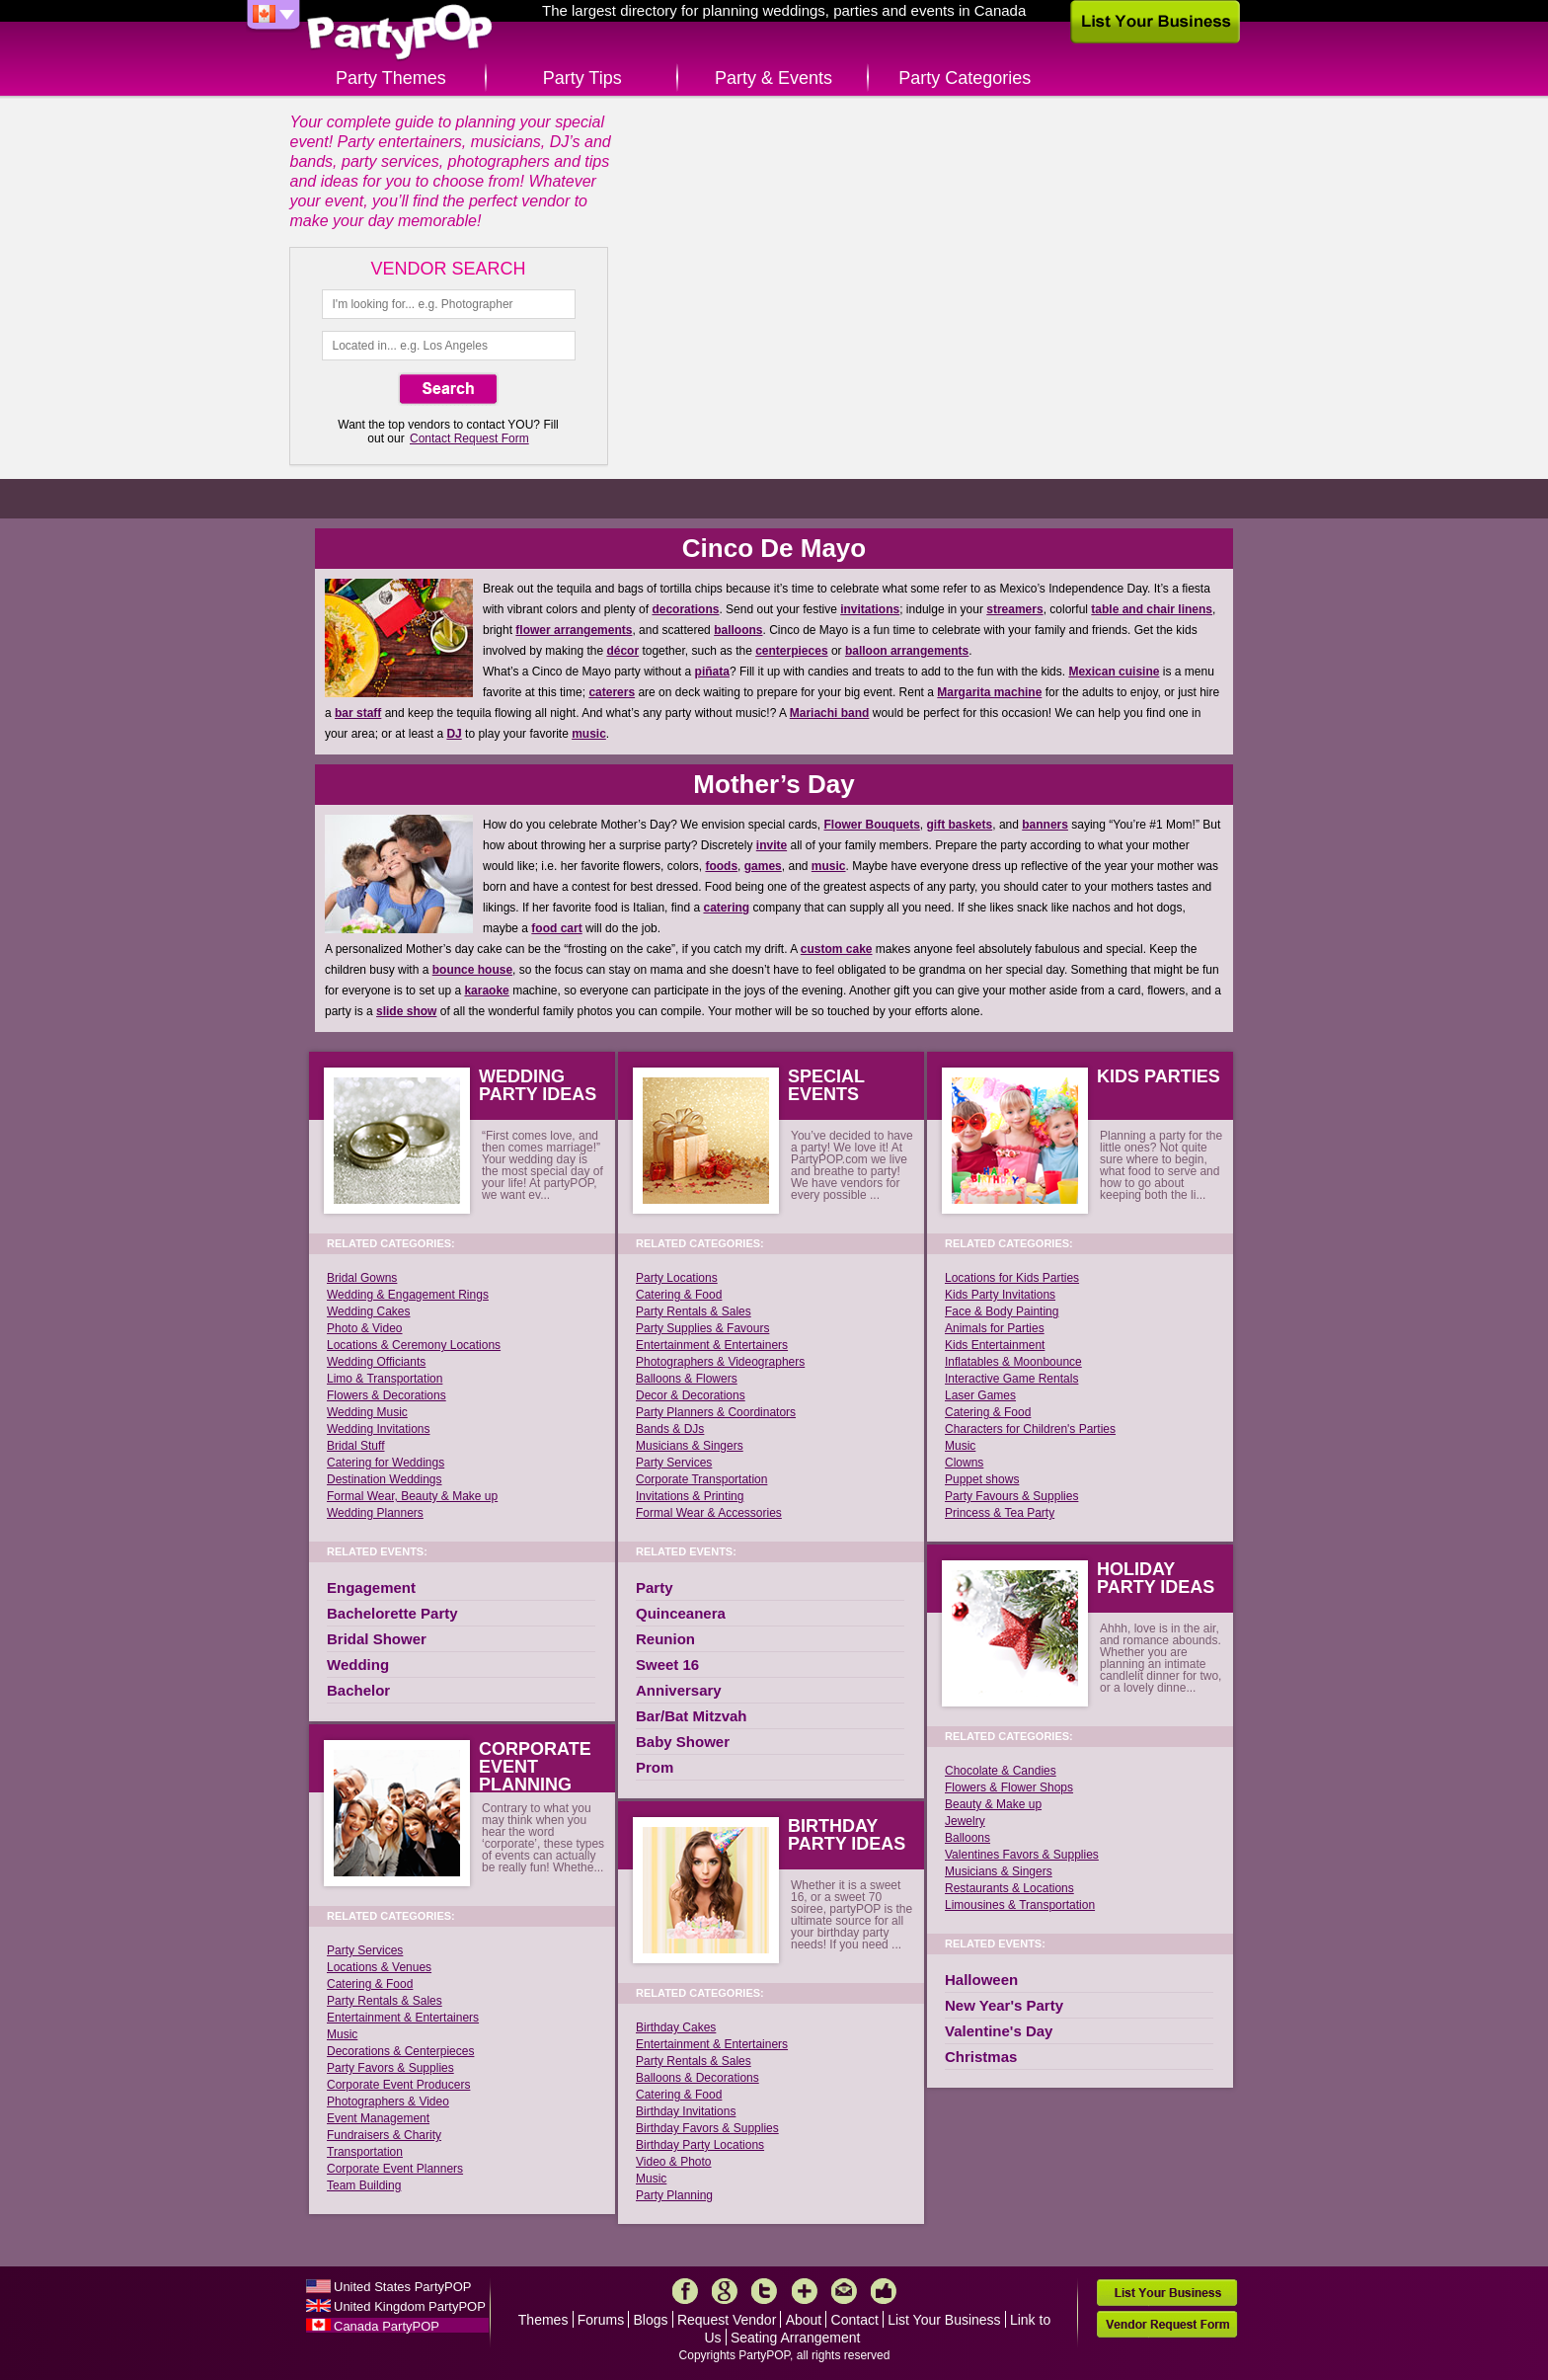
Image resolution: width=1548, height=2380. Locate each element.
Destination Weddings (384, 1479)
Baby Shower (683, 1741)
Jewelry (965, 1821)
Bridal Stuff (355, 1446)
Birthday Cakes (676, 2027)
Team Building (364, 2185)
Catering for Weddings (385, 1462)
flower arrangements (573, 630)
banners (1045, 825)
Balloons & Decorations (697, 2078)
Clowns (964, 1462)
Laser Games (980, 1395)
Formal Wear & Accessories (709, 1513)
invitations (869, 609)
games (763, 866)
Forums (601, 2320)
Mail (844, 2291)
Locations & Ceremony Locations (414, 1345)
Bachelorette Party (392, 1613)
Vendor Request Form (1167, 2324)
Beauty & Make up (993, 1804)
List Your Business (944, 2320)
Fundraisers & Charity (384, 2135)
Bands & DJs (670, 1429)
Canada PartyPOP (386, 2326)
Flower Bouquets (872, 825)
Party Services (365, 1950)
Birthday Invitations (685, 2111)
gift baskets (960, 825)
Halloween (981, 1979)
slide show (406, 1011)
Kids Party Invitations (1000, 1295)
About (804, 2320)
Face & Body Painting (1001, 1311)
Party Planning (674, 2195)
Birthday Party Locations (700, 2145)
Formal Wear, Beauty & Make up (412, 1496)
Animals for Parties (995, 1328)
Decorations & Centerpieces (400, 2051)
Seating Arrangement (796, 2337)
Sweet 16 (667, 1664)
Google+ (724, 2291)
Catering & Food (370, 1984)
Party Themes (391, 78)
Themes (543, 2320)
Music (342, 2034)
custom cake (837, 949)
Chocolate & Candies (1000, 1771)
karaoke (486, 990)
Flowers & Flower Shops (1009, 1787)
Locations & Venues (379, 1967)
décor (622, 651)
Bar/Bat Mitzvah (691, 1715)
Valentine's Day (998, 2031)
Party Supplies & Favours (702, 1328)
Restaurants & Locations (1009, 1888)
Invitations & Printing (689, 1496)
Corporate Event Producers (398, 2085)
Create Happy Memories (774, 308)
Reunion (665, 1638)
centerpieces (791, 651)
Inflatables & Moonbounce (1013, 1362)
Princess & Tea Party (999, 1513)
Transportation (365, 2152)
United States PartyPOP (402, 2286)
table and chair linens (1151, 609)
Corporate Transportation (701, 1479)
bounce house (472, 970)
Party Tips (582, 78)
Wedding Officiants (376, 1362)
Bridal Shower (376, 1638)
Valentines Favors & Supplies (1022, 1855)
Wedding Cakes (369, 1311)
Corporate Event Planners (395, 2169)
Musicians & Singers (689, 1446)
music (589, 734)
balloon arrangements (906, 651)
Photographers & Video (388, 2101)
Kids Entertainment (995, 1345)
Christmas (981, 2056)
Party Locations (677, 1278)
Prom (654, 1767)
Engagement (371, 1587)
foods (721, 866)
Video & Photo (674, 2162)
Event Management (378, 2118)
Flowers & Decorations (386, 1395)
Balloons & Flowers (686, 1379)
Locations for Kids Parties (1012, 1278)
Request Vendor (726, 2320)
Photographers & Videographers (720, 1362)
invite (771, 845)
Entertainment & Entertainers (403, 2017)
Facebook (685, 2291)
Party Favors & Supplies (390, 2068)
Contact (855, 2320)
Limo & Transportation (384, 1379)
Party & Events (773, 78)
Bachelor (358, 1690)
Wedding (358, 1664)
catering (726, 907)
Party (654, 1587)
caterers (611, 692)
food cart (556, 928)
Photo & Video (365, 1328)
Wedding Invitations (378, 1429)
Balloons (967, 1838)
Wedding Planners (375, 1513)
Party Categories (964, 78)
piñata (712, 671)
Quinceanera (681, 1613)
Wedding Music (367, 1412)
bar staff (358, 713)
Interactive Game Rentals (1011, 1379)
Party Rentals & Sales (384, 2001)
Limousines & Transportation (1020, 1905)
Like (883, 2291)
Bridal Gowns (362, 1278)
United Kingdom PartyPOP (410, 2306)
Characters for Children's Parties (1030, 1429)
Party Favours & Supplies (1011, 1496)
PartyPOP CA (400, 33)
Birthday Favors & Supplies (707, 2128)
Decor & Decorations (690, 1395)
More (804, 2291)
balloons (738, 630)
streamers (1014, 609)
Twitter (764, 2291)
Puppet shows (982, 1479)
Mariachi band (830, 713)
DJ (453, 734)
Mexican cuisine (1113, 671)
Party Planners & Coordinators (716, 1412)
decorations (685, 609)
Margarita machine (989, 692)
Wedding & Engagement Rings (408, 1295)
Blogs (651, 2320)
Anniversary (679, 1690)
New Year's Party (1004, 2005)
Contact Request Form (469, 438)
